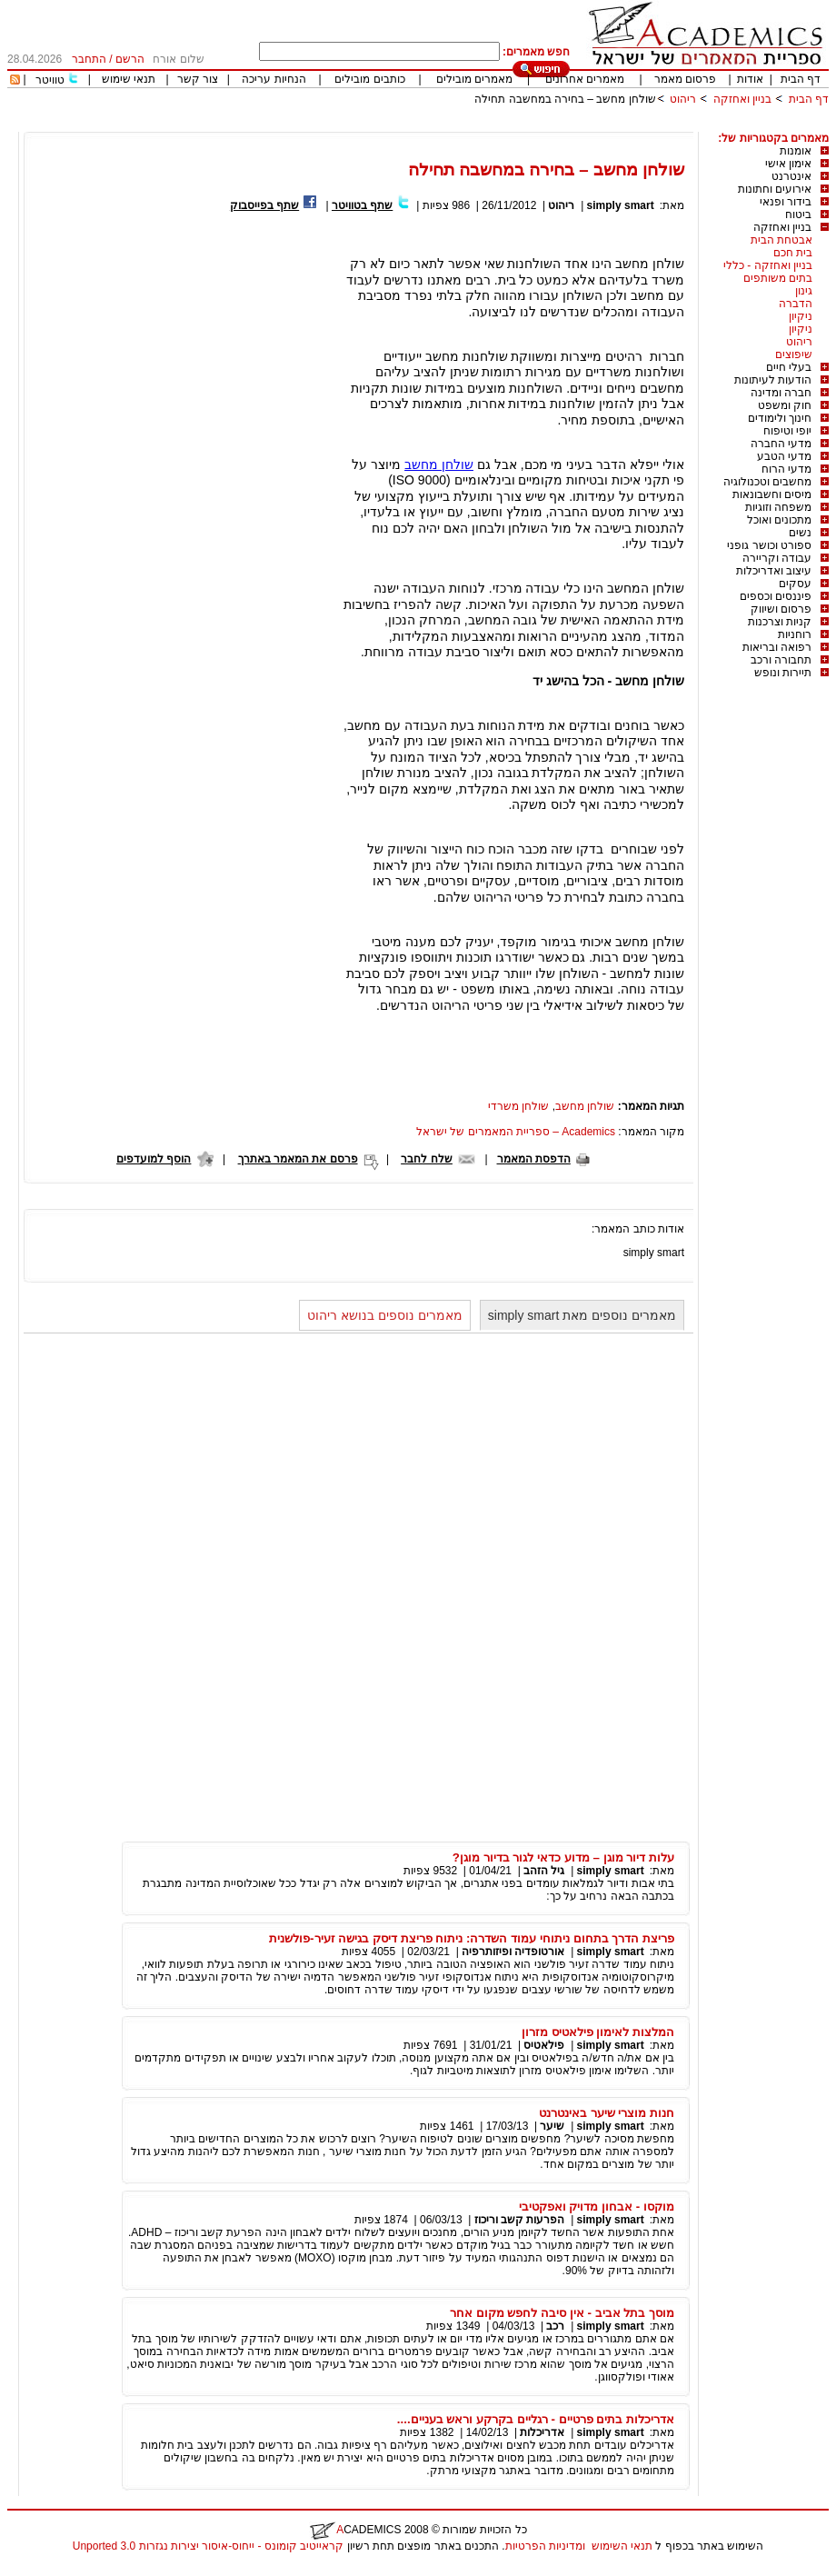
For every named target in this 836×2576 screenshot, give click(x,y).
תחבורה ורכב (781, 660)
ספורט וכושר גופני (769, 545)
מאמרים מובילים (474, 79)
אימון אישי (788, 163)
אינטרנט (791, 176)
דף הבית (801, 79)
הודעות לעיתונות (772, 380)
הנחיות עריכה (273, 79)
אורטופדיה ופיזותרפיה (513, 1951)
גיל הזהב (543, 1870)
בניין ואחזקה (740, 99)
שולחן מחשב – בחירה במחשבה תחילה (564, 99)
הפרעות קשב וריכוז (519, 2219)
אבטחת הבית (781, 240)
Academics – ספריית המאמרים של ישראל (515, 1131)
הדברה (795, 303)
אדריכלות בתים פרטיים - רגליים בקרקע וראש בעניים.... (535, 2419)
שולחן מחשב (438, 464)
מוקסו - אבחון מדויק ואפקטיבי (596, 2206)
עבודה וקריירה (776, 558)
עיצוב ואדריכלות (773, 570)
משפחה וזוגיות (778, 507)
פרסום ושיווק (781, 609)
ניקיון (800, 316)
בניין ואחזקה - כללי (767, 265)
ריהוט (681, 99)
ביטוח (798, 214)
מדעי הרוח (786, 469)
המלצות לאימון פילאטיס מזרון (598, 2032)
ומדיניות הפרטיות (545, 2546)
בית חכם (792, 252)
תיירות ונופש (782, 672)
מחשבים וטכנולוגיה (767, 481)
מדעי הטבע (784, 456)
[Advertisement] (498, 125)
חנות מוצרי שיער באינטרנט (606, 2113)
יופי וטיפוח (787, 430)
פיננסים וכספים (775, 596)
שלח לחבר (426, 1159)
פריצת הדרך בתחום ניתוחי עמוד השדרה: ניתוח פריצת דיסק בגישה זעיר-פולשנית (471, 1938)
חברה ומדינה (781, 392)
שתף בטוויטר (362, 205)
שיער (552, 2126)
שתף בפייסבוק (264, 205)
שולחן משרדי (518, 1106)
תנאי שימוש (128, 79)
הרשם (129, 59)
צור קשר (197, 79)
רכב (555, 2326)
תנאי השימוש (622, 2546)
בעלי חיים (788, 367)
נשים (800, 532)
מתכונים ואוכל (779, 520)
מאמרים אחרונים (584, 79)
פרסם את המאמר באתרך (298, 1159)
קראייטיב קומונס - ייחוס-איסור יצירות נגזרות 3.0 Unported (208, 2546)
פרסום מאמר (685, 79)
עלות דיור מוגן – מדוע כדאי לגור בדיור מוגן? (563, 1857)
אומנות (795, 151)
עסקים (795, 583)
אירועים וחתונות (774, 189)
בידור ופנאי (785, 201)
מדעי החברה (781, 443)
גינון (803, 291)
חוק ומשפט (784, 405)
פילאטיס (543, 2045)
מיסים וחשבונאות (771, 494)
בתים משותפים (777, 278)
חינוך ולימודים (779, 418)
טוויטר (50, 80)
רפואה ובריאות (776, 647)
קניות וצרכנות (779, 621)
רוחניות (794, 634)
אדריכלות (542, 2432)
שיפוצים (793, 354)
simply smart (620, 205)
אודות (750, 79)
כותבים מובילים (369, 79)
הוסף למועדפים (153, 1159)
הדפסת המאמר (534, 1159)
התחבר (89, 59)
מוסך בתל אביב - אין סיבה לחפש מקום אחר (562, 2313)
